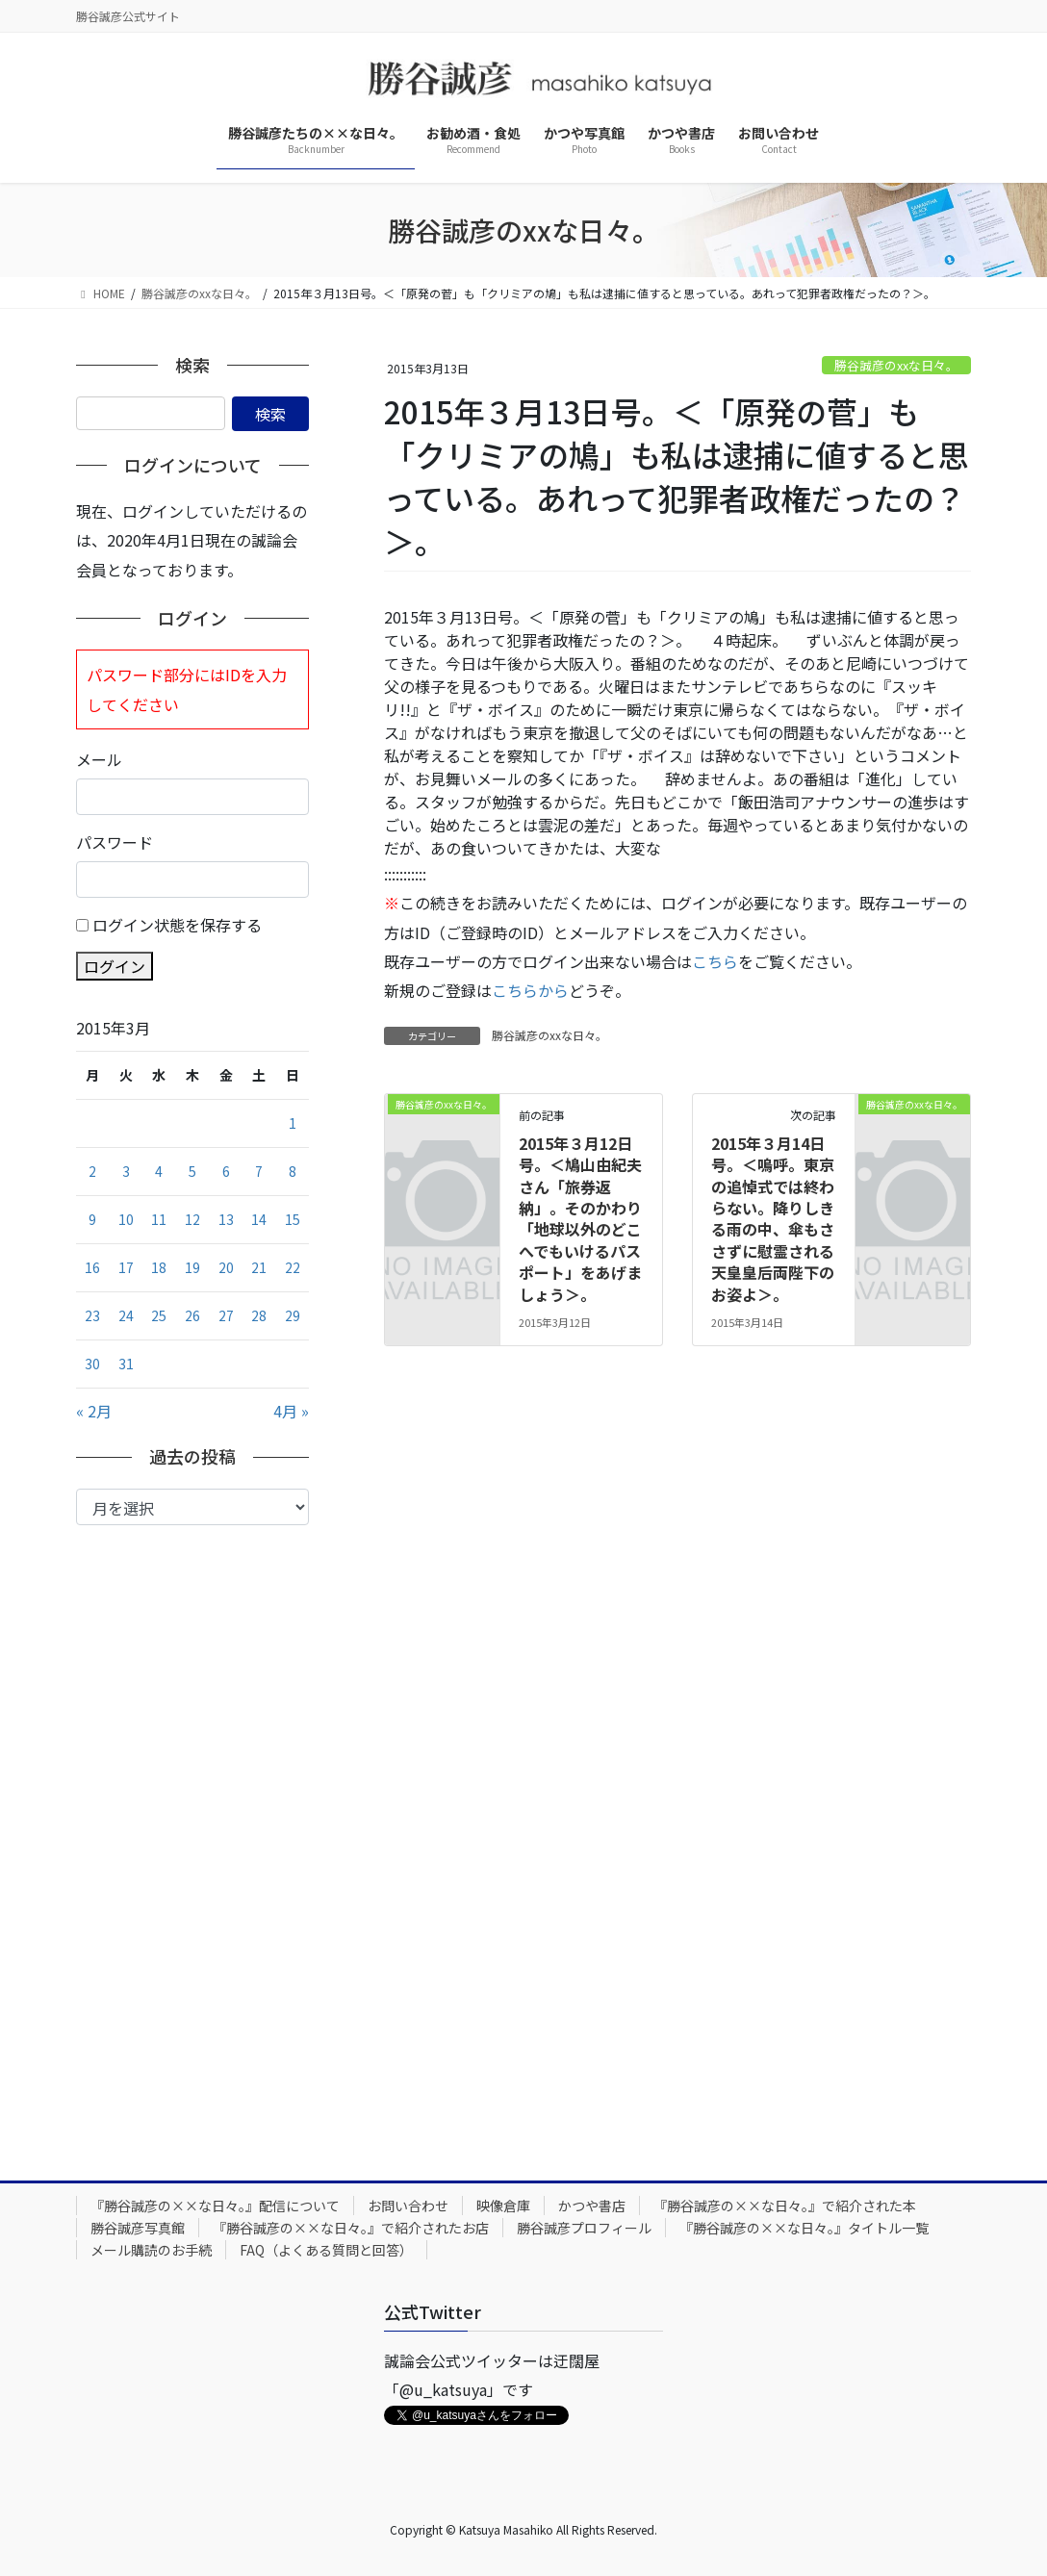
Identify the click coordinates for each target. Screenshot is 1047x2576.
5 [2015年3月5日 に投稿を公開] (192, 1171)
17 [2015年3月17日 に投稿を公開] (126, 1267)
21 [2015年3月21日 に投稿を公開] (259, 1267)
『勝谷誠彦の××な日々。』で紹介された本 (784, 2205)
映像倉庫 (503, 2205)
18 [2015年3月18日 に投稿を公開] (158, 1267)
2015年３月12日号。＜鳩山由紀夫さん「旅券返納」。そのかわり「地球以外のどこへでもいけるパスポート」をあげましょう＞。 (580, 1219)
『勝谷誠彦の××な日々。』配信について (215, 2205)
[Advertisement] (192, 1838)
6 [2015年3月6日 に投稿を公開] (226, 1171)
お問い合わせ (408, 2205)
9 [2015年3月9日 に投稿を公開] (92, 1219)
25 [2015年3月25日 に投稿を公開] (158, 1315)
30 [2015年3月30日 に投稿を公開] (92, 1363)
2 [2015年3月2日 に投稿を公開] (92, 1171)
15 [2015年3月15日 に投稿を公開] (292, 1219)
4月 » (291, 1410)
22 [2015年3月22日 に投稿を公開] (292, 1267)
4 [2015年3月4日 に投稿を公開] (159, 1171)
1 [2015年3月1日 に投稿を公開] (292, 1123)
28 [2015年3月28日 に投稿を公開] (259, 1315)
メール (99, 759)
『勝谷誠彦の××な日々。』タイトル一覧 (804, 2227)
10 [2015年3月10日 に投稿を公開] (126, 1219)
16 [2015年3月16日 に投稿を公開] (92, 1267)
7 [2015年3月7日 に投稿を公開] (259, 1171)
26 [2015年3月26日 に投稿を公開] (192, 1315)
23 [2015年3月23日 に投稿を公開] (92, 1315)
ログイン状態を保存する (177, 924)
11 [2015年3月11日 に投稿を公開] (158, 1219)
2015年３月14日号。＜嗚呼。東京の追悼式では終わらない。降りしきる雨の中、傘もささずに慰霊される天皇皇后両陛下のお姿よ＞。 (772, 1219)
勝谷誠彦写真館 (137, 2227)
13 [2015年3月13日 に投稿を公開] (226, 1219)
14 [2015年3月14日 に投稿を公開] (259, 1219)
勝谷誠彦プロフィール (584, 2227)
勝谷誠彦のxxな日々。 (896, 365)
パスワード (114, 842)
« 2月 (94, 1410)
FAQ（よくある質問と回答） (326, 2249)
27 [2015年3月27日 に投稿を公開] (226, 1315)
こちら (715, 961)
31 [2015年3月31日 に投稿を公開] (126, 1363)
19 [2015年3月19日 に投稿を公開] (192, 1267)
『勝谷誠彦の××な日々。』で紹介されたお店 (351, 2227)
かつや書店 (592, 2205)
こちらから (530, 990)
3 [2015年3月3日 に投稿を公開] (126, 1171)
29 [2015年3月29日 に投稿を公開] (292, 1315)
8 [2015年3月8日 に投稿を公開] (292, 1171)
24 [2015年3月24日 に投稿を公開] (126, 1315)
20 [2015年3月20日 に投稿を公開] (226, 1267)
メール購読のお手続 (151, 2249)
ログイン (114, 966)
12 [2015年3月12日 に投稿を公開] (192, 1219)
